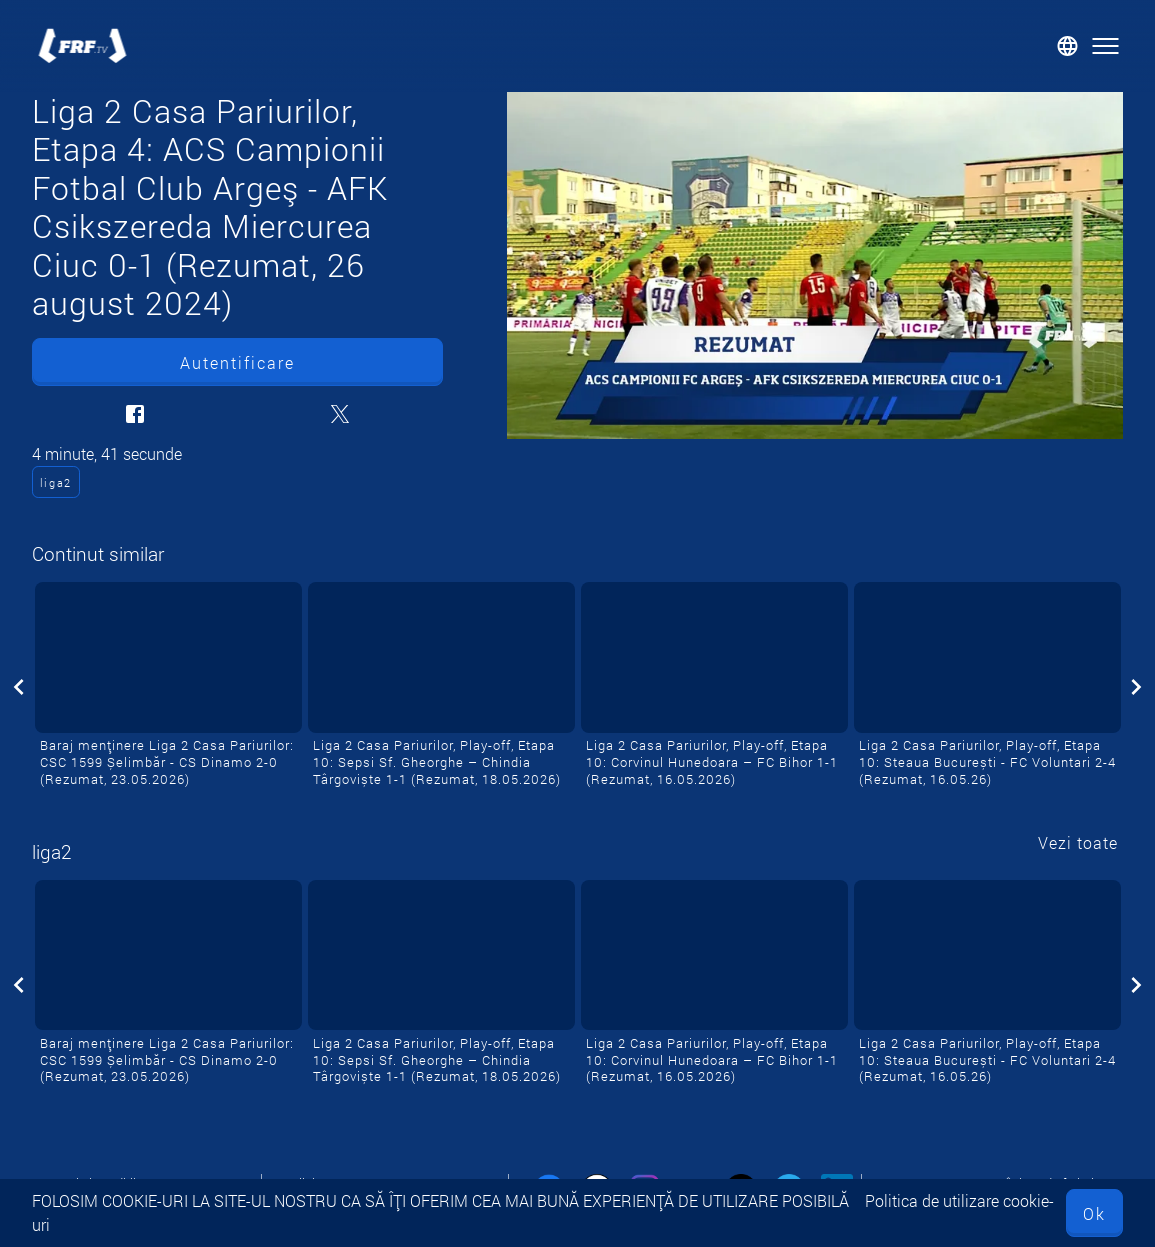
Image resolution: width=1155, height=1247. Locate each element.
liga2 (56, 482)
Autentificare (237, 362)
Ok (1094, 1213)
